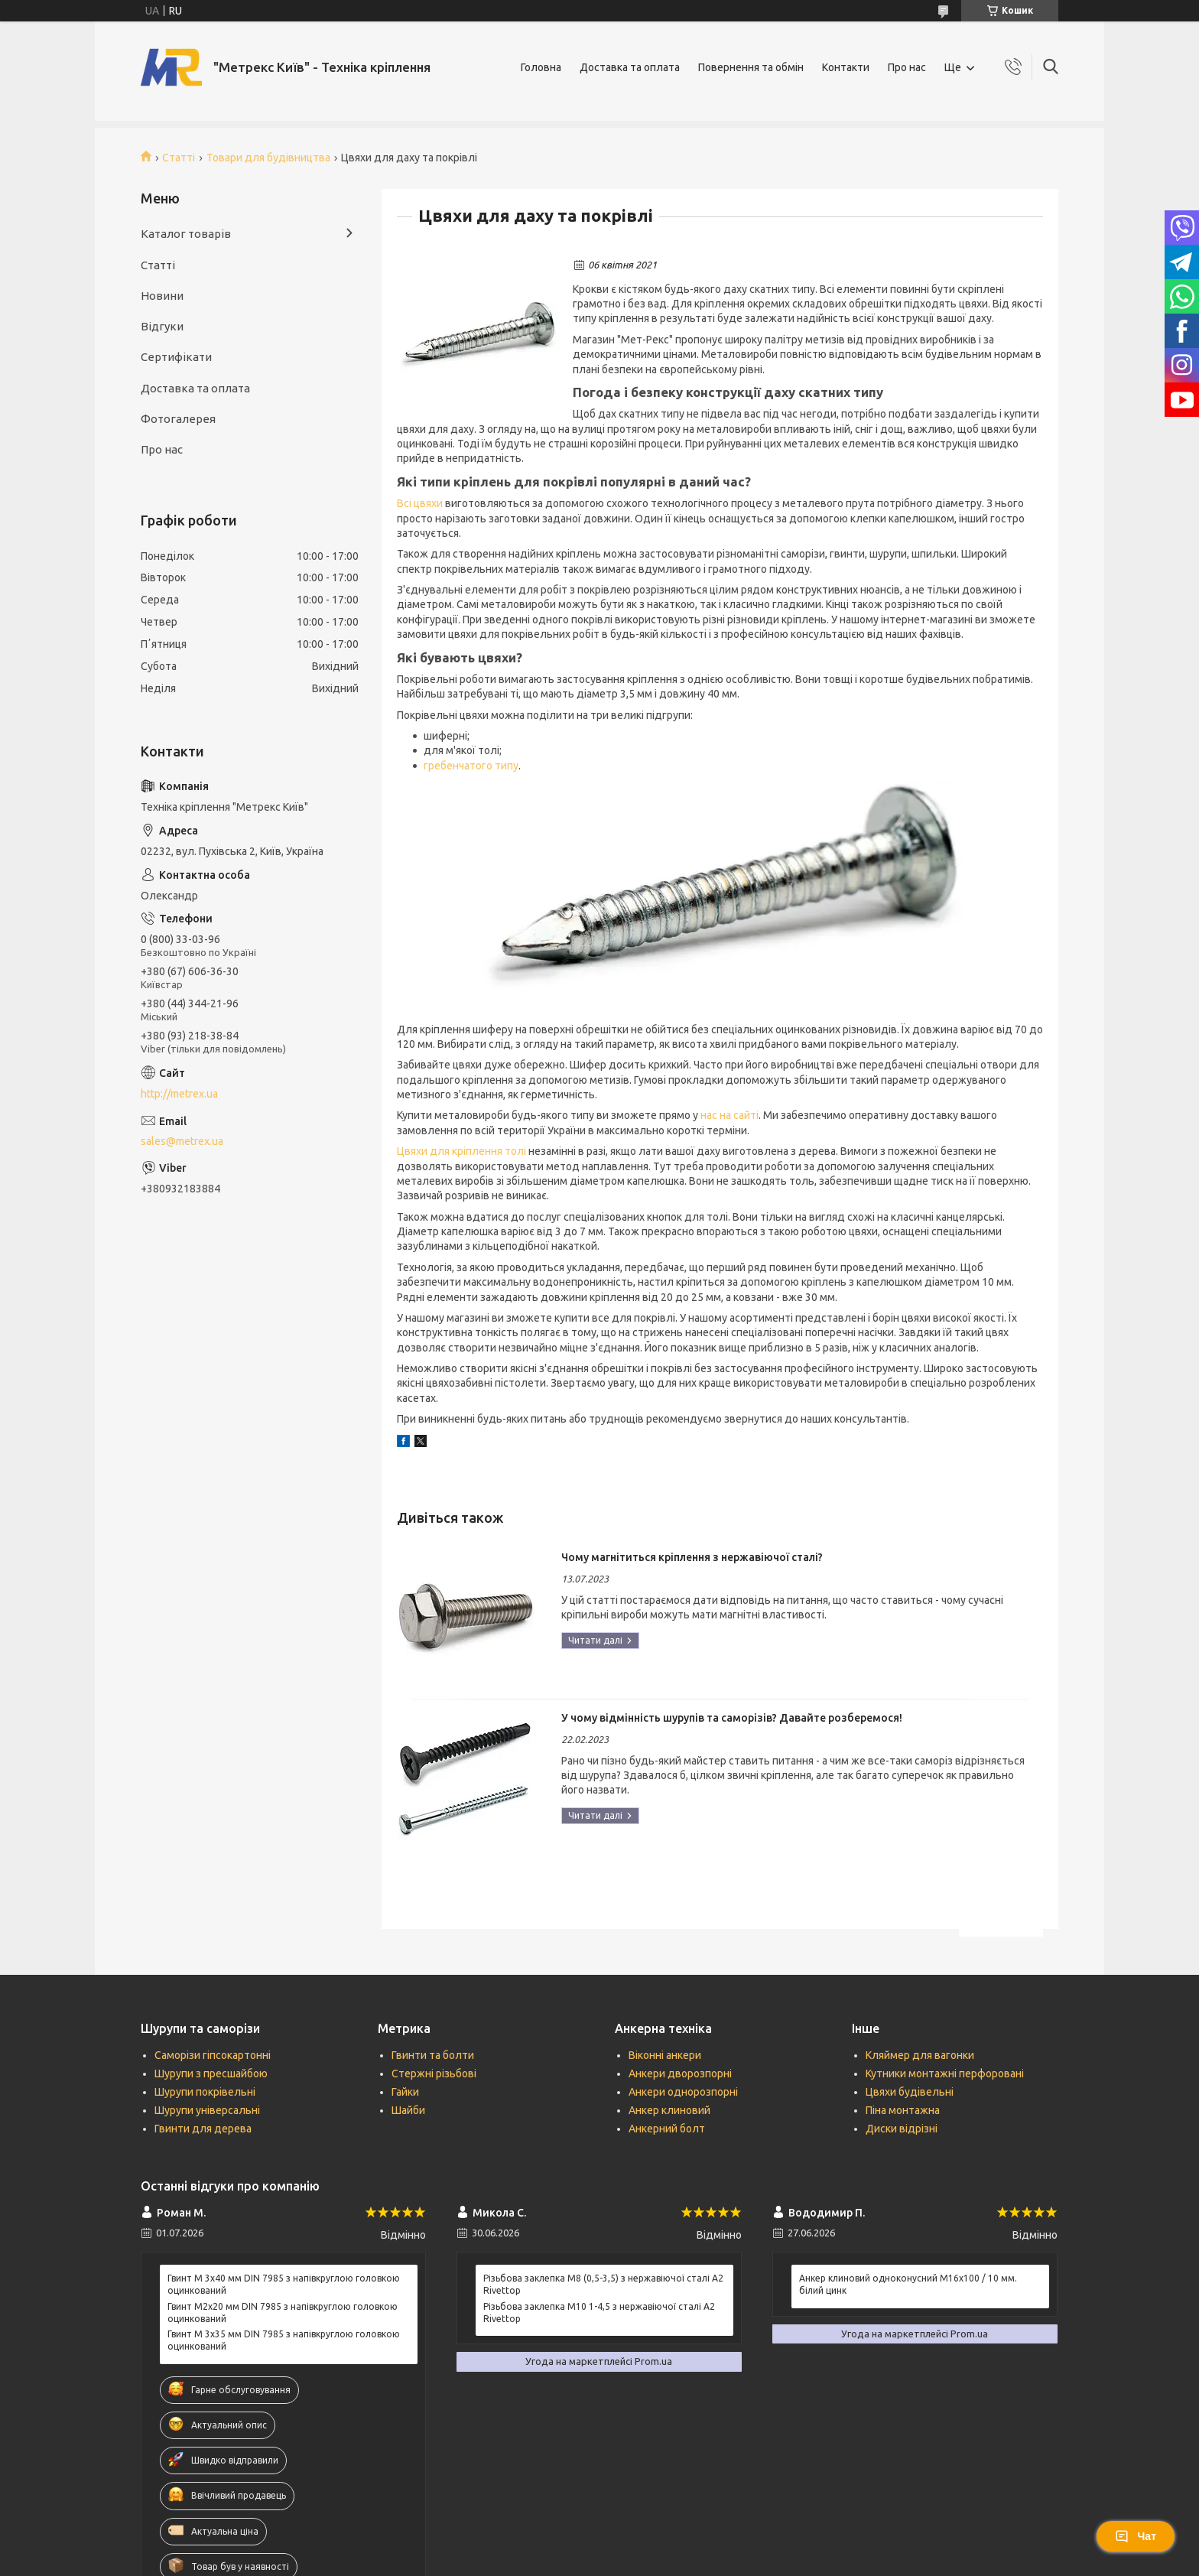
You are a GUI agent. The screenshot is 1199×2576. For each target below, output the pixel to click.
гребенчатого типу (471, 765)
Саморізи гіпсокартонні (212, 2055)
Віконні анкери (665, 2055)
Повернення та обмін (751, 67)
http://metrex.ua (179, 1094)
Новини (162, 295)
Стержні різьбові (434, 2073)
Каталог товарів (186, 233)
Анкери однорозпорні (683, 2092)
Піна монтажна (903, 2110)
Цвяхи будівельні (910, 2092)
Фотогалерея (178, 418)
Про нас (907, 67)
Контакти (845, 67)
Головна (541, 67)
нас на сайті (729, 1115)
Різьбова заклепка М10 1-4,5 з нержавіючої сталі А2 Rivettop (599, 2312)
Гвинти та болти (433, 2055)
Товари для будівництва (268, 157)
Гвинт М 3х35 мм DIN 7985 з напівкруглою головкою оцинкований (283, 2340)
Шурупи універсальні (207, 2110)
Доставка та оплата (630, 67)
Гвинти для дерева (203, 2128)
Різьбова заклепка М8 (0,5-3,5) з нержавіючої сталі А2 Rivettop (603, 2284)
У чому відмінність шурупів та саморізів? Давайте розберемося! (731, 1718)
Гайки (405, 2092)
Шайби (408, 2110)
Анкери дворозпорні (680, 2073)
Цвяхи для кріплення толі (461, 1151)
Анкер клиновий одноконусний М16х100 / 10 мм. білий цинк (908, 2284)
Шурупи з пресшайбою (211, 2073)
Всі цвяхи (420, 503)
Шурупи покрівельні (204, 2092)
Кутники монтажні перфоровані (945, 2073)
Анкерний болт (667, 2128)
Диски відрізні (901, 2128)
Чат (1135, 2536)
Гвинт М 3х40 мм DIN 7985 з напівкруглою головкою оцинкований (283, 2284)
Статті (178, 157)
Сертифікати (176, 356)
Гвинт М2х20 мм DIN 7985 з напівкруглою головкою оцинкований (282, 2312)
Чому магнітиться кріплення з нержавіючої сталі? (692, 1557)
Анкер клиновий (669, 2110)
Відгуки (162, 326)
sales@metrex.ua (182, 1141)
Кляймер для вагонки (920, 2055)
